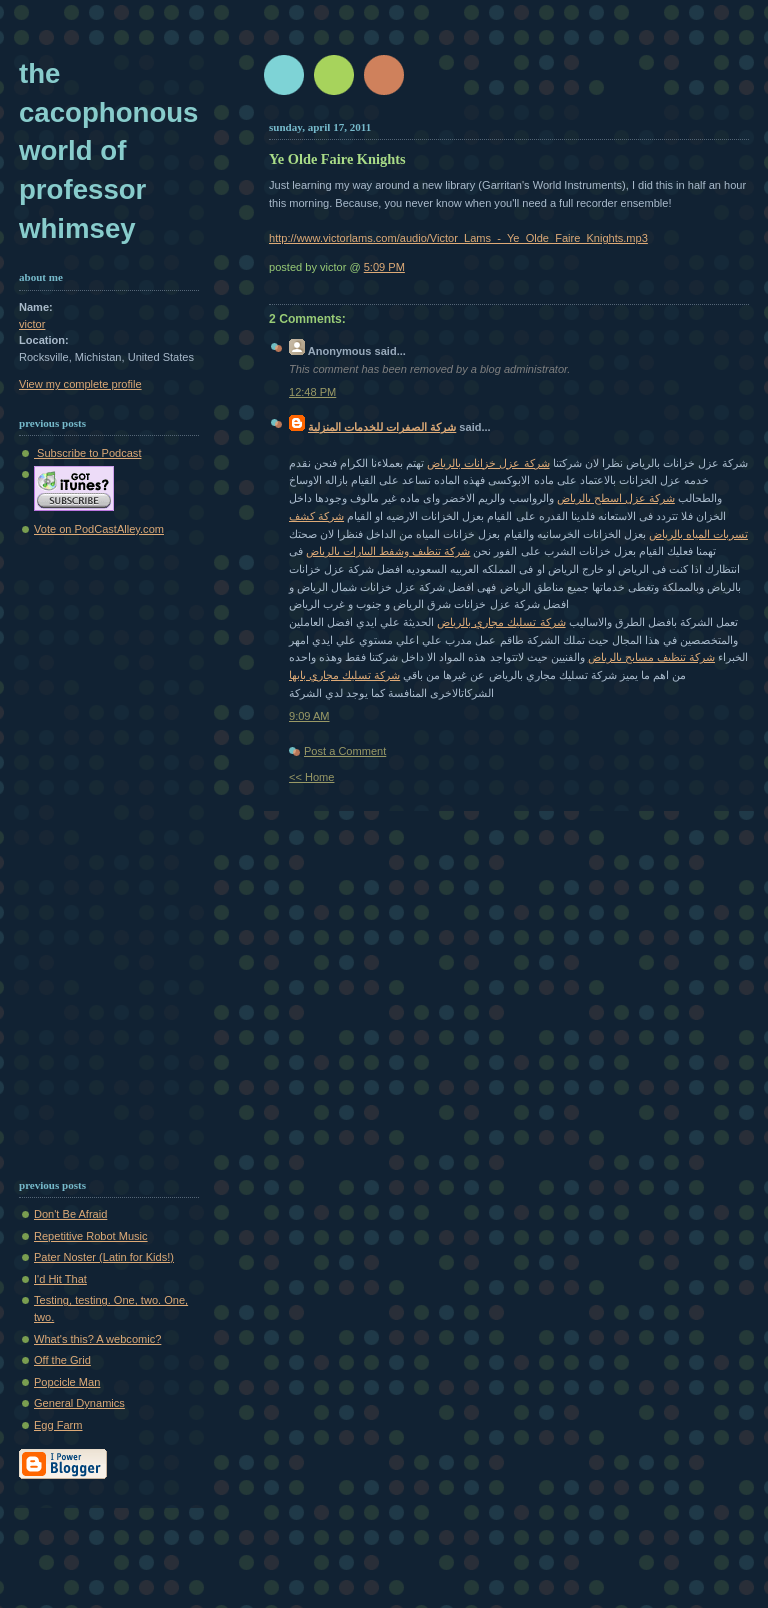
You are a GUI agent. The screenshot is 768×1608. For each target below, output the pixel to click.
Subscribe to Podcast (87, 453)
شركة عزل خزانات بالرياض (488, 463)
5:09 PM (384, 267)
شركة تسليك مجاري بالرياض (501, 622)
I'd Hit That (60, 1279)
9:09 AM (309, 716)
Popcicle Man (67, 1382)
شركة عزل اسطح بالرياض (616, 498)
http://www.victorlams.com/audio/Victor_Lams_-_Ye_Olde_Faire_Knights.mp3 (458, 238)
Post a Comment (345, 751)
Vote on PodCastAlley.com (99, 529)
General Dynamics (79, 1403)
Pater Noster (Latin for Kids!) (104, 1257)
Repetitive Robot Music (91, 1236)
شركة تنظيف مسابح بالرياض (651, 657)
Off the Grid (62, 1360)
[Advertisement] (79, 853)
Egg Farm (58, 1425)
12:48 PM (312, 392)
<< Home (311, 777)
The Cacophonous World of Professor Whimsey (108, 151)
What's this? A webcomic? (97, 1339)
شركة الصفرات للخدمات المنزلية (382, 427)
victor (32, 324)
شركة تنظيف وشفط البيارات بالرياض (388, 551)
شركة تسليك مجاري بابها (344, 675)
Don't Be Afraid (70, 1214)
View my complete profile (80, 384)
